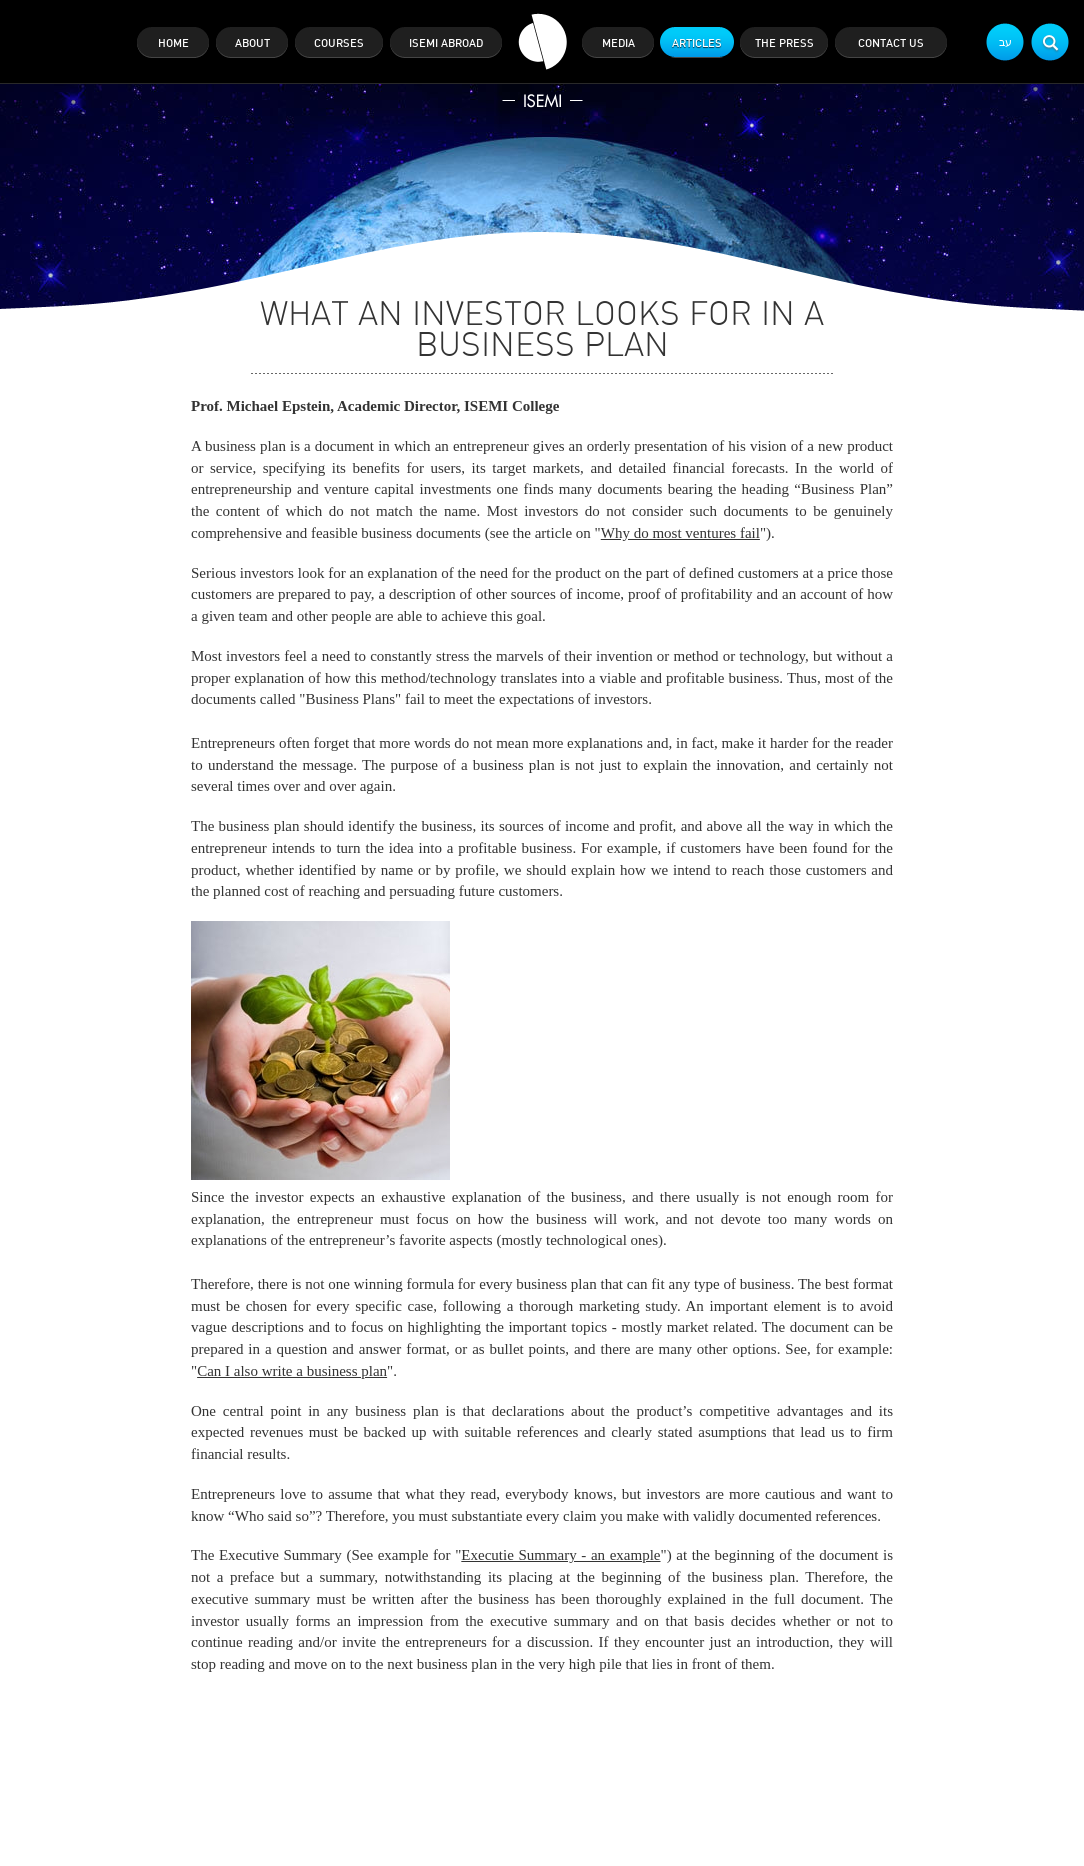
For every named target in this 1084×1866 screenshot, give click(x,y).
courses (339, 43)
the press (784, 43)
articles (697, 43)
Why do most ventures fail (680, 533)
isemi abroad (446, 43)
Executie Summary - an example (560, 1555)
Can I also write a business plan (292, 1371)
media (618, 43)
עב (1005, 42)
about (252, 43)
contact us (891, 43)
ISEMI (542, 60)
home (173, 43)
